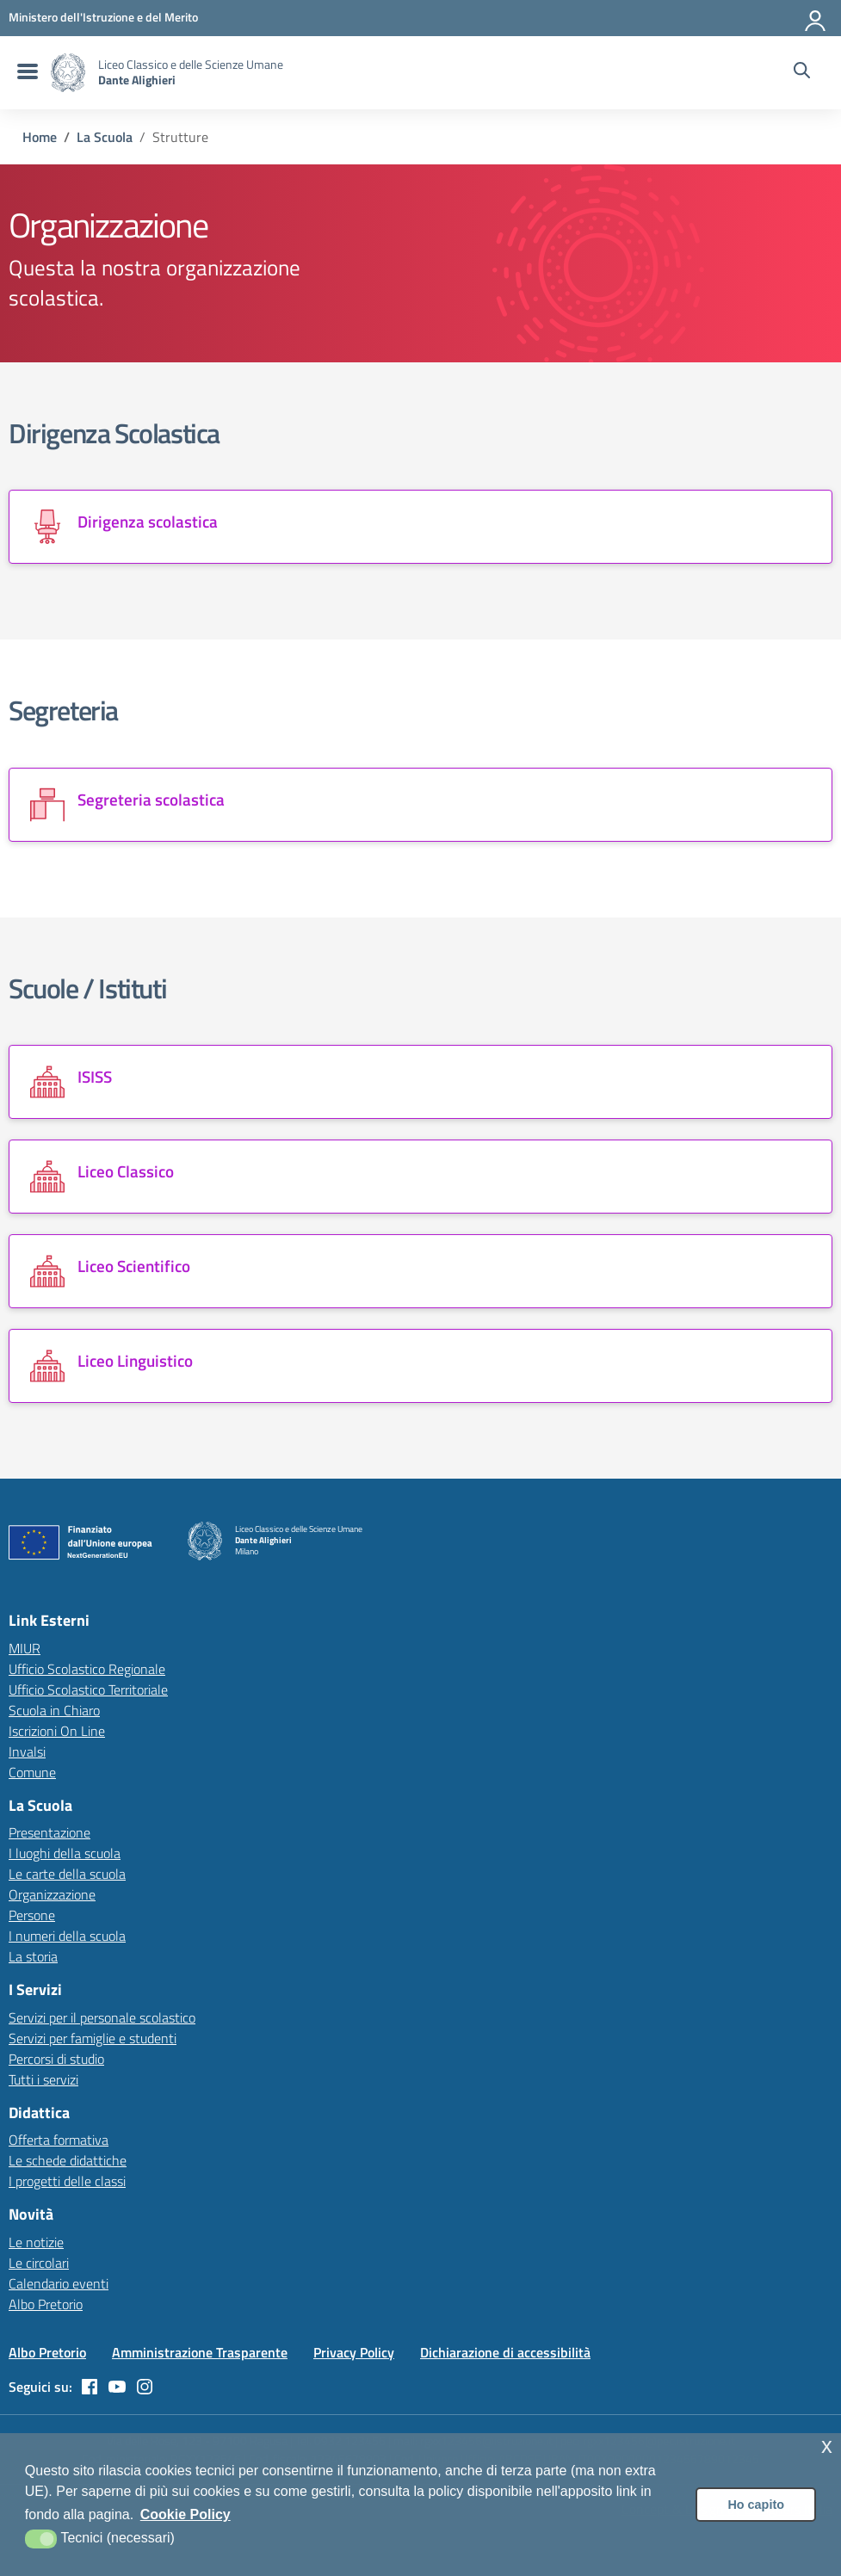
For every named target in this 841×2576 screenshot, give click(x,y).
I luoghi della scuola (65, 1853)
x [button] (826, 2445)
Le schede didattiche (68, 2160)
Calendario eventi (58, 2283)
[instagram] (144, 2386)
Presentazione (49, 1832)
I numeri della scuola (67, 1935)
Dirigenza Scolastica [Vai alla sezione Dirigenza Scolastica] (114, 433)
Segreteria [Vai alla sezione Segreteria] (63, 710)
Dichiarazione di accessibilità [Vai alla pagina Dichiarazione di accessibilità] (505, 2352)
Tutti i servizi (43, 2079)
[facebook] (89, 2386)
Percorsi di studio (56, 2058)
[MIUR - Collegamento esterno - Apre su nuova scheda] (103, 17)
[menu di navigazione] (25, 72)
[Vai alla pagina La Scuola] (105, 137)
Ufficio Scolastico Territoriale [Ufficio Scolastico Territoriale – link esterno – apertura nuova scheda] (88, 1689)
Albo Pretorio (46, 2304)
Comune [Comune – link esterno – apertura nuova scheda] (32, 1772)
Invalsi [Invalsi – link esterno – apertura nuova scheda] (27, 1751)
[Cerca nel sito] (801, 72)
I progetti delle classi (67, 2181)
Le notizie (36, 2242)
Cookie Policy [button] (185, 2514)
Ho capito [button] (755, 2504)
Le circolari (39, 2262)
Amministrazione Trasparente (200, 2352)
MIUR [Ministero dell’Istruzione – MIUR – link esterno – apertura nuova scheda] (24, 1648)
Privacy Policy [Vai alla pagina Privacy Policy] (353, 2352)
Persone (32, 1915)
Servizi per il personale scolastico (102, 2017)
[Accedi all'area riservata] (816, 17)
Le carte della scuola (67, 1873)
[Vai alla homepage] (68, 72)
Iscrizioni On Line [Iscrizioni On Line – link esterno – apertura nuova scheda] (57, 1730)
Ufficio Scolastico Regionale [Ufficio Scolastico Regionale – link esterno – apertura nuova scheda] (87, 1669)
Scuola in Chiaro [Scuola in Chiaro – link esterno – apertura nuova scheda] (54, 1710)
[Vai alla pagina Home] (39, 137)
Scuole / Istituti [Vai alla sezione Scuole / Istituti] (87, 988)
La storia (33, 1956)
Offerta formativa (58, 2139)
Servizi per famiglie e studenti (92, 2038)
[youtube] (117, 2386)
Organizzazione (52, 1894)
